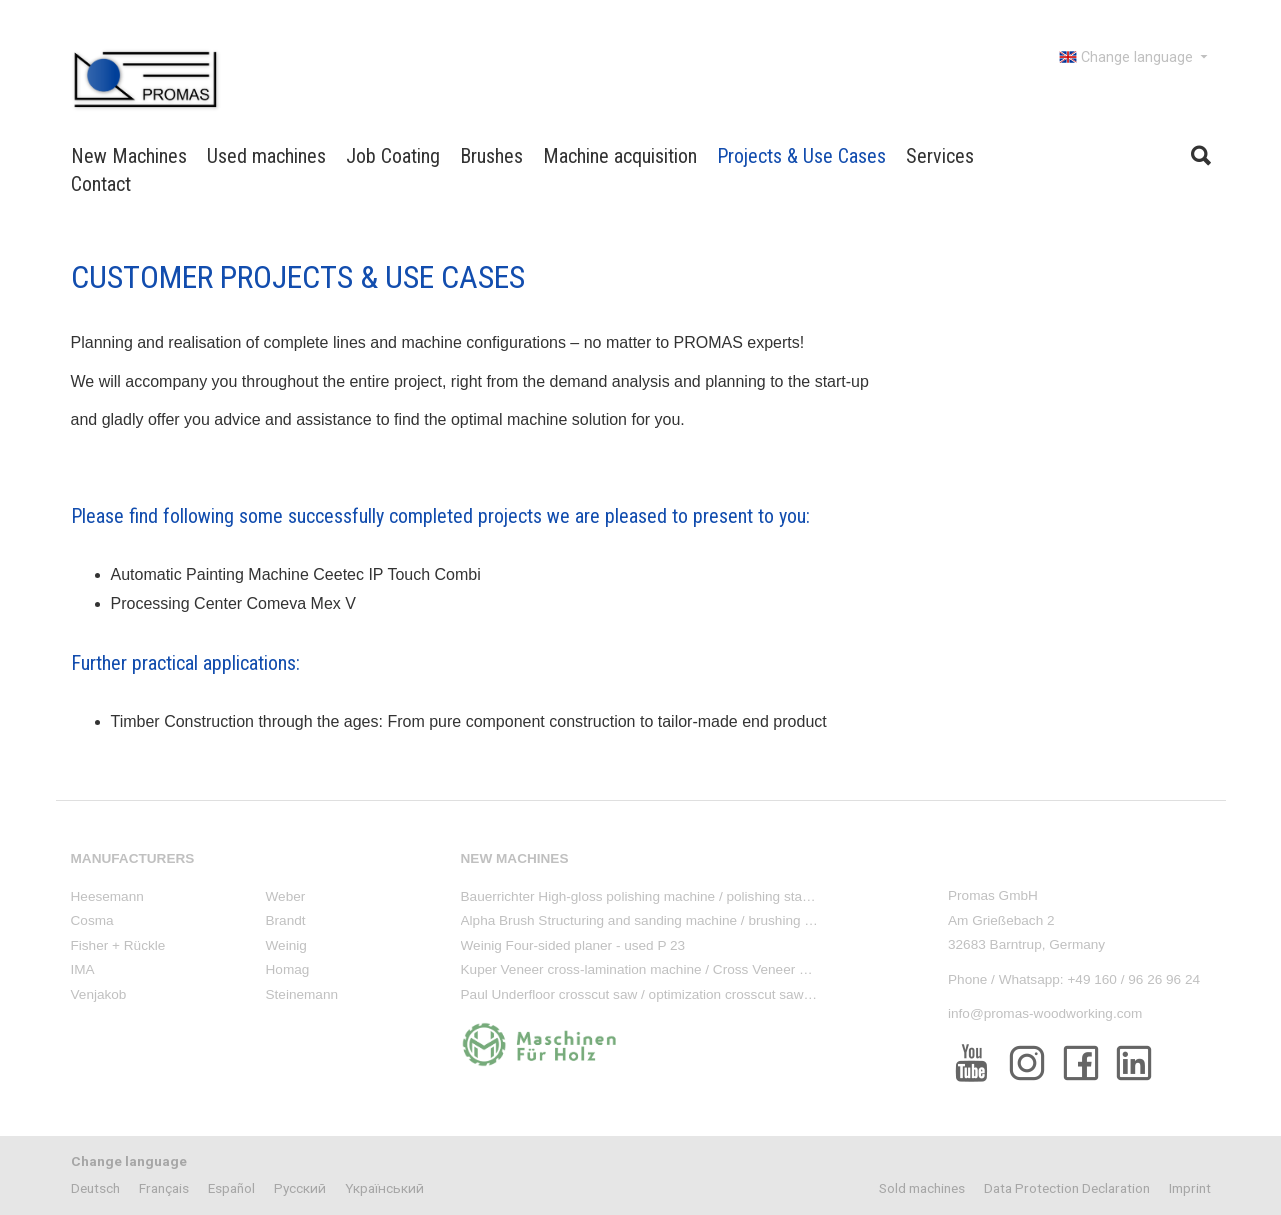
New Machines (129, 156)
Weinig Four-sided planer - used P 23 (573, 945)
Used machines (266, 156)
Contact (101, 184)
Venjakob (99, 994)
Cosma (92, 920)
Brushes (491, 156)
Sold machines (922, 1188)
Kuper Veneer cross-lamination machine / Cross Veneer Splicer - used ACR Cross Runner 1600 (748, 969)
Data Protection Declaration (1067, 1188)
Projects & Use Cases (801, 156)
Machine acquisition (620, 156)
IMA (83, 969)
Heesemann (107, 896)
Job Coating (393, 156)
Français (164, 1188)
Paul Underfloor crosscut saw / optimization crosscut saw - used (653, 994)
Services (940, 156)
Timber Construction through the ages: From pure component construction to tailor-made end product (469, 721)
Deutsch (95, 1188)
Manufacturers (133, 858)
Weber (286, 896)
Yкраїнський (384, 1188)
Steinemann (302, 994)
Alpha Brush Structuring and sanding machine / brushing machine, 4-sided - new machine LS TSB (756, 920)
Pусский (300, 1188)
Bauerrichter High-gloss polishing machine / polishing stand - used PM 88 (681, 896)
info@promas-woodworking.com (1045, 1013)
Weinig (286, 945)
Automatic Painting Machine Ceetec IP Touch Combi (296, 574)
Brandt (286, 920)
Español (231, 1188)
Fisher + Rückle (118, 945)
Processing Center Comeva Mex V (233, 603)
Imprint (1190, 1188)
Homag (288, 969)
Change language (1135, 57)
